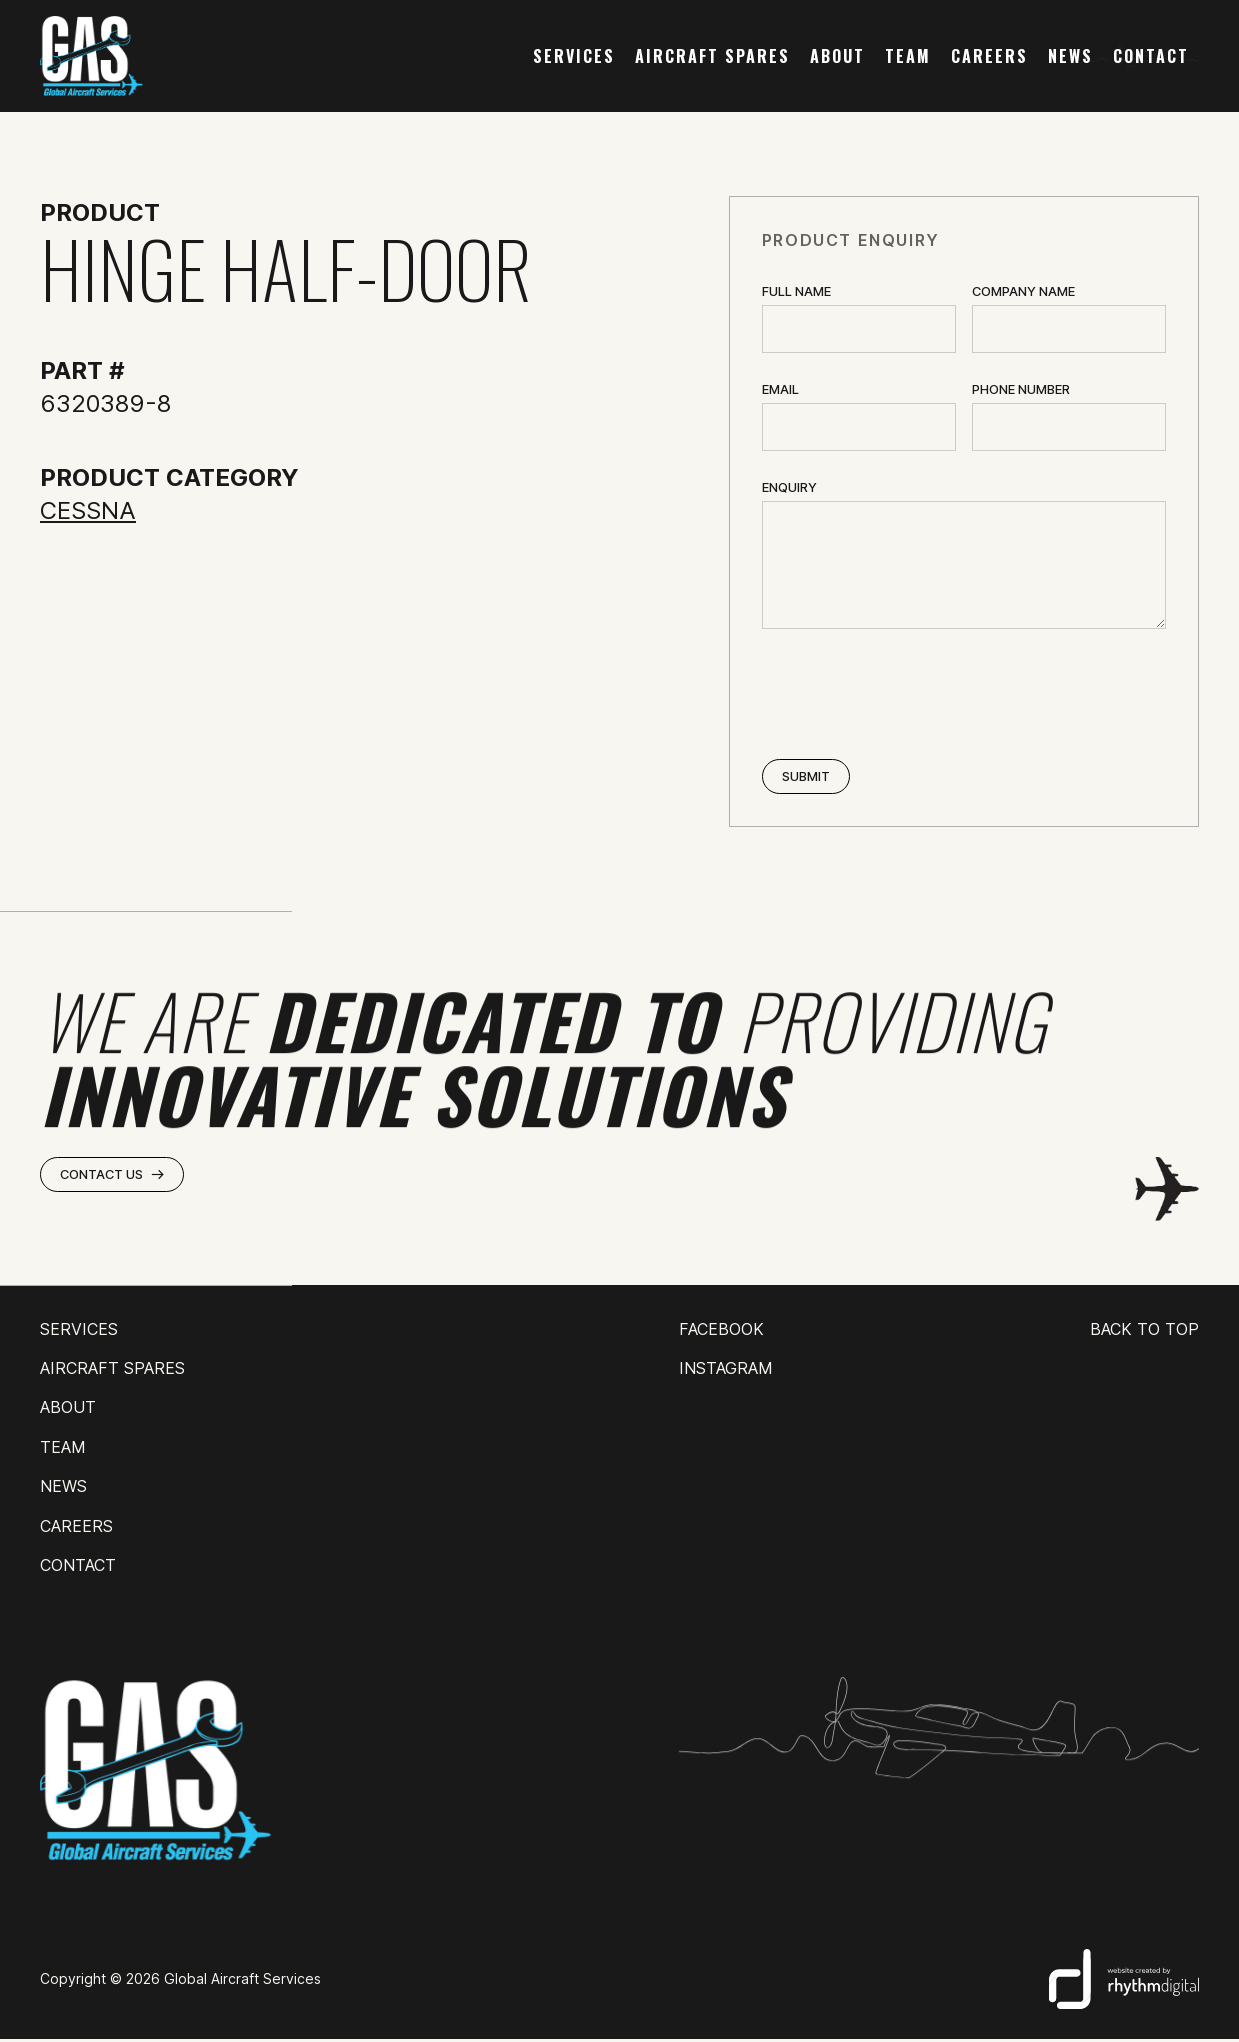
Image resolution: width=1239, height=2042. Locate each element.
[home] (91, 56)
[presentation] (914, 696)
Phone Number (1021, 389)
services (574, 56)
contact (1151, 56)
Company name (1023, 291)
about (837, 56)
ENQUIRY (789, 487)
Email (780, 389)
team (908, 56)
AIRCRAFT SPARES (712, 56)
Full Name (796, 291)
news (1070, 56)
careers (989, 56)
